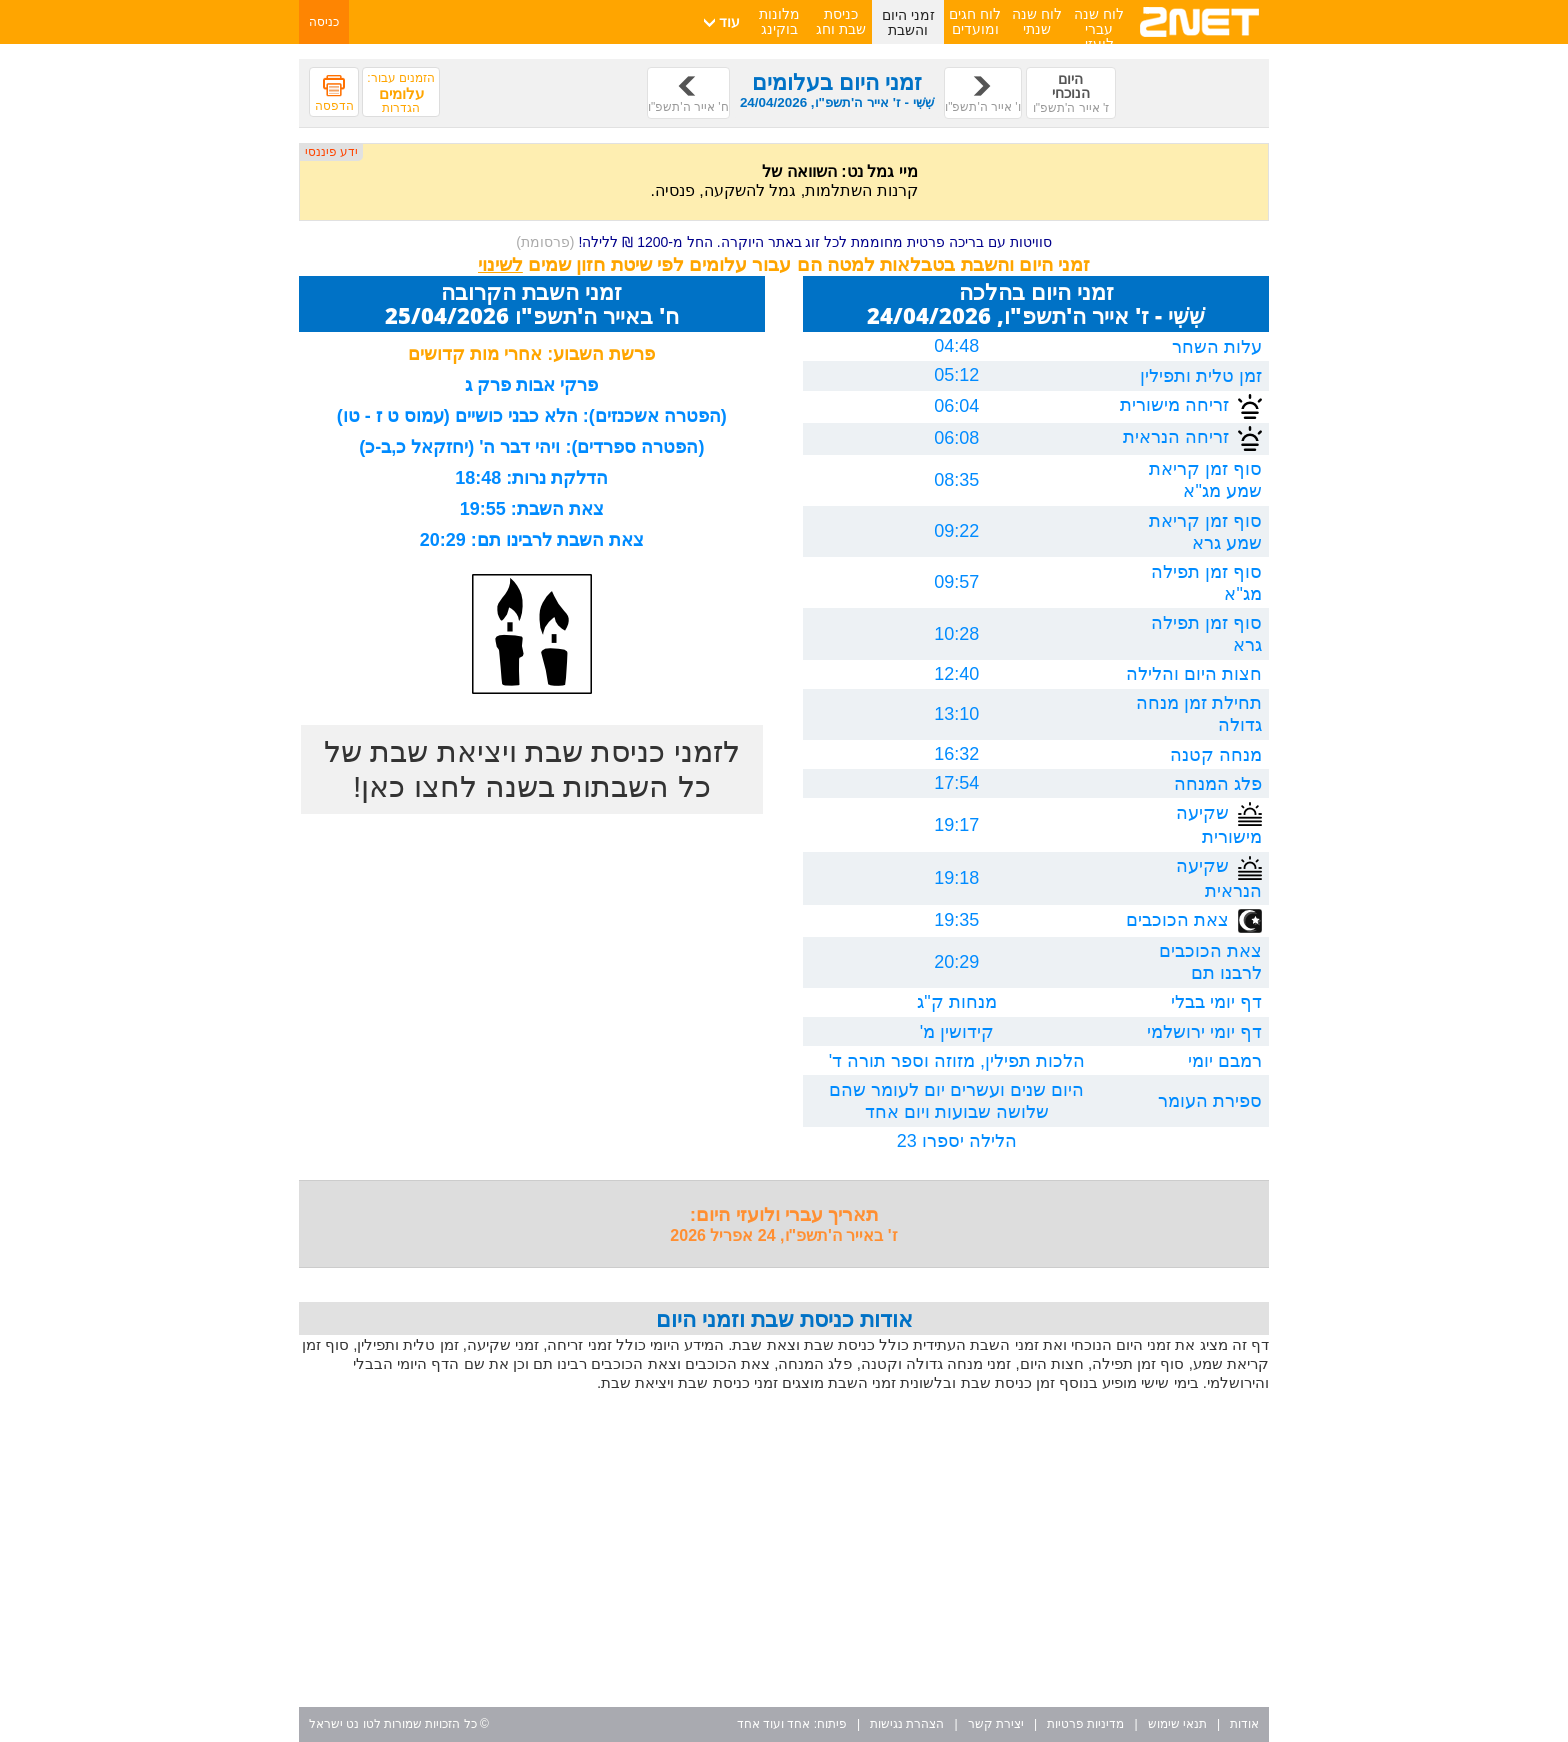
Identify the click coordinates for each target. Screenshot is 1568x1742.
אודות (1244, 1724)
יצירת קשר (996, 1724)
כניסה (324, 22)
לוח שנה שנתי (1037, 21)
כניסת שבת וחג (841, 21)
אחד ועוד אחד (774, 1724)
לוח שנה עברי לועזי (1099, 29)
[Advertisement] (784, 1552)
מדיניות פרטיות (1085, 1724)
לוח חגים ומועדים (975, 21)
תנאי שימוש (1177, 1724)
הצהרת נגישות (907, 1724)
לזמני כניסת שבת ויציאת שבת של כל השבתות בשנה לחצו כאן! (532, 769)
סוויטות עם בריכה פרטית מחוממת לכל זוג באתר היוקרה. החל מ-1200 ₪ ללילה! (784, 242)
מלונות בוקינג (779, 21)
